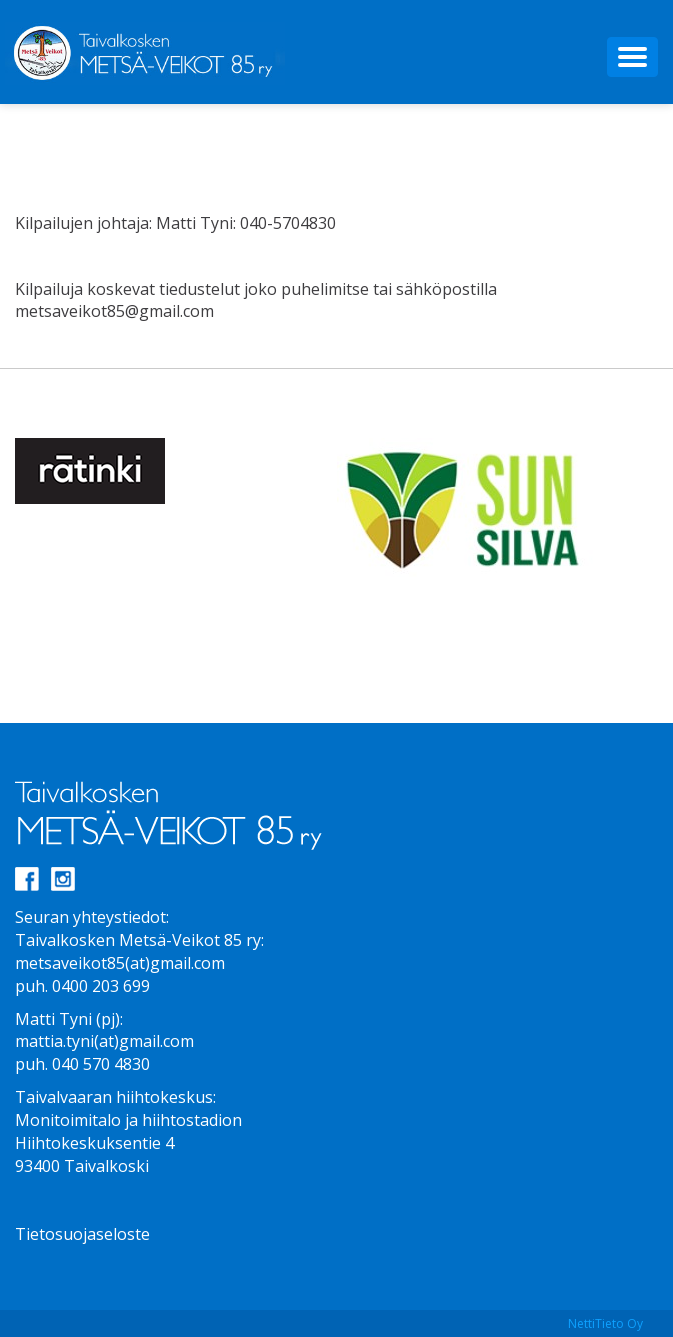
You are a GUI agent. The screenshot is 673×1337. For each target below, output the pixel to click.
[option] (176, 471)
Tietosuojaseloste (82, 1234)
